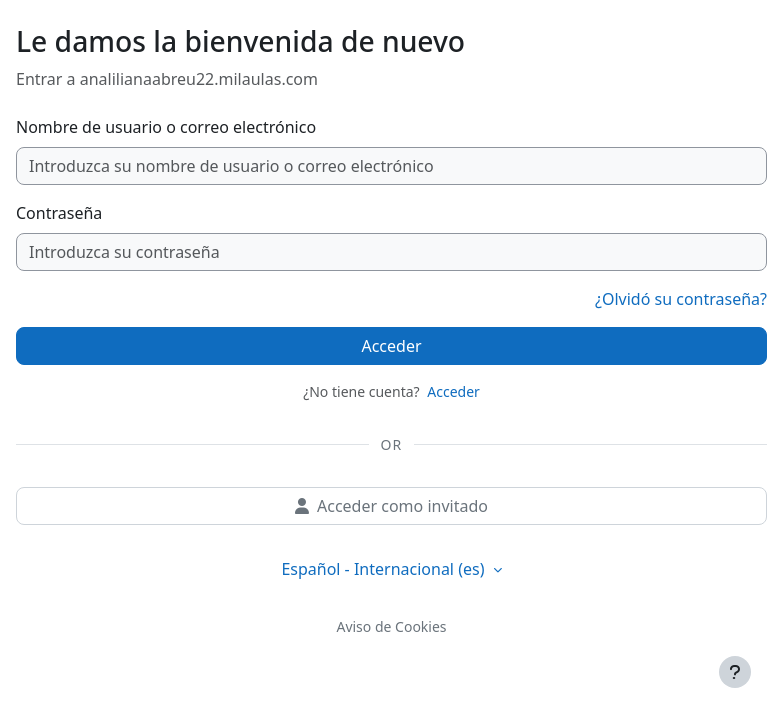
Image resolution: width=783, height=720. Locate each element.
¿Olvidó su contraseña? (681, 299)
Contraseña (59, 213)
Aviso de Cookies (391, 626)
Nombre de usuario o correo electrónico (166, 127)
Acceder (391, 346)
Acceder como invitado (391, 506)
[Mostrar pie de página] (735, 672)
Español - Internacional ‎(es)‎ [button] (384, 569)
